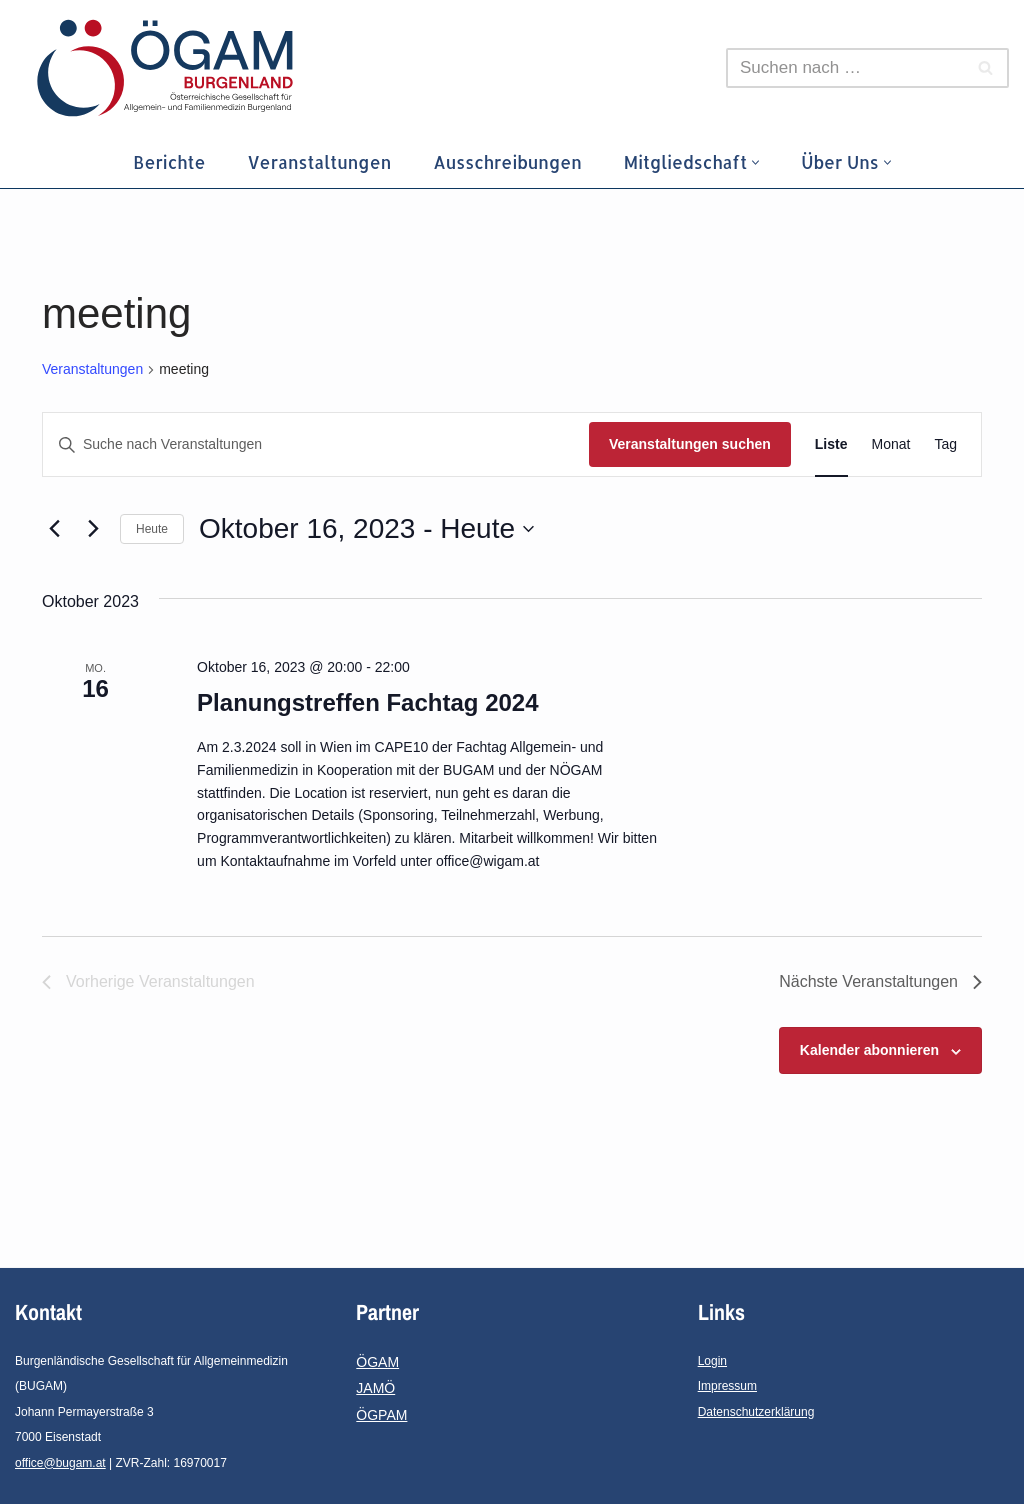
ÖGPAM (381, 1415)
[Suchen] (845, 68)
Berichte (169, 162)
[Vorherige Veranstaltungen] (54, 529)
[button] (755, 162)
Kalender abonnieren (869, 1050)
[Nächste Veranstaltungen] (93, 529)
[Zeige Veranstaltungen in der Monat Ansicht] (891, 444)
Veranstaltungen (319, 162)
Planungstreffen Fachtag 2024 (367, 702)
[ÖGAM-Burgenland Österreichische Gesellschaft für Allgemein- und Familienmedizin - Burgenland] (170, 68)
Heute (152, 529)
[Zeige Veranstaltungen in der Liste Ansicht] (831, 444)
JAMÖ (375, 1388)
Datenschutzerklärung (756, 1412)
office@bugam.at (60, 1463)
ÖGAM (377, 1362)
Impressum (727, 1386)
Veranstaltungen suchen (690, 444)
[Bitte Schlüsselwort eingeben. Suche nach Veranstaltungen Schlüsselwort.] (316, 444)
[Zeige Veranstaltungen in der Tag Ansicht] (945, 444)
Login (712, 1361)
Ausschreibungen (507, 162)
